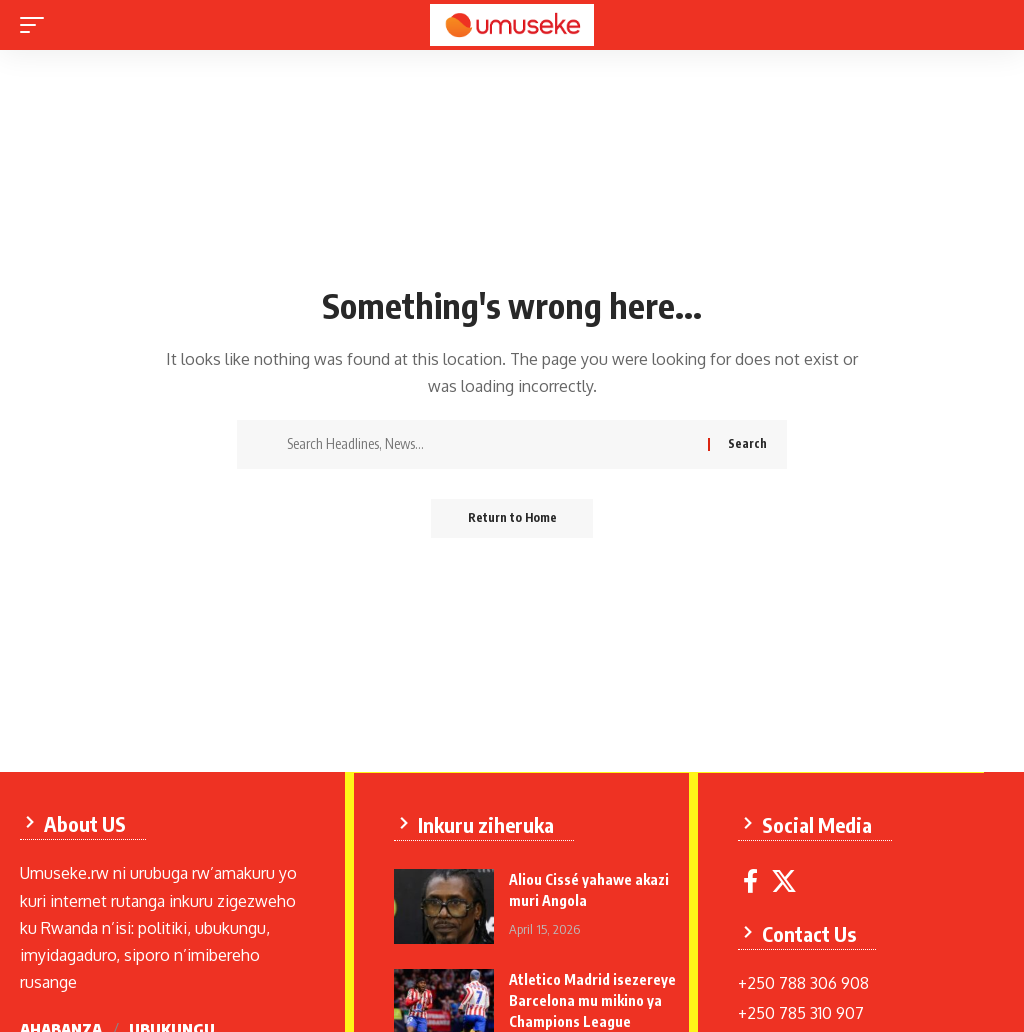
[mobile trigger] (37, 25)
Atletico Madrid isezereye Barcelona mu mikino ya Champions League (593, 999)
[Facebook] (751, 880)
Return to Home (512, 518)
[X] (785, 880)
